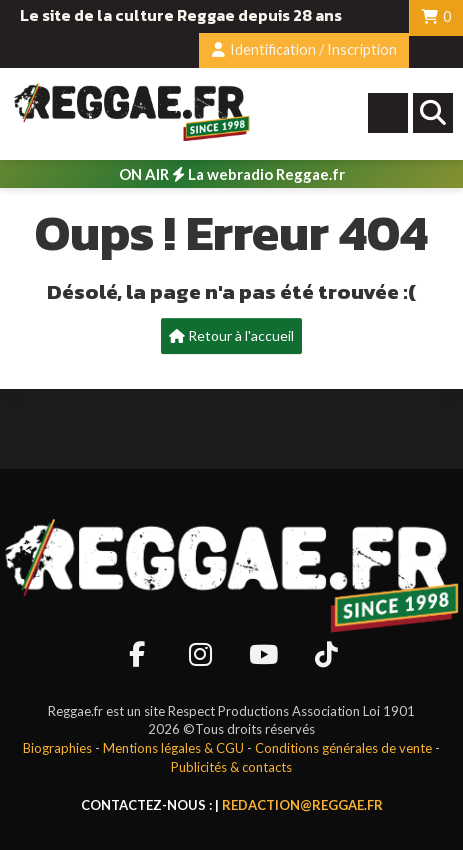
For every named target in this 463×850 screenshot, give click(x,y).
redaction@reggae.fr (302, 805)
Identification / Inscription (304, 49)
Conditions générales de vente (343, 748)
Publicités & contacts (231, 767)
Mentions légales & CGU (173, 748)
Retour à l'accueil (231, 335)
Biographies (57, 748)
